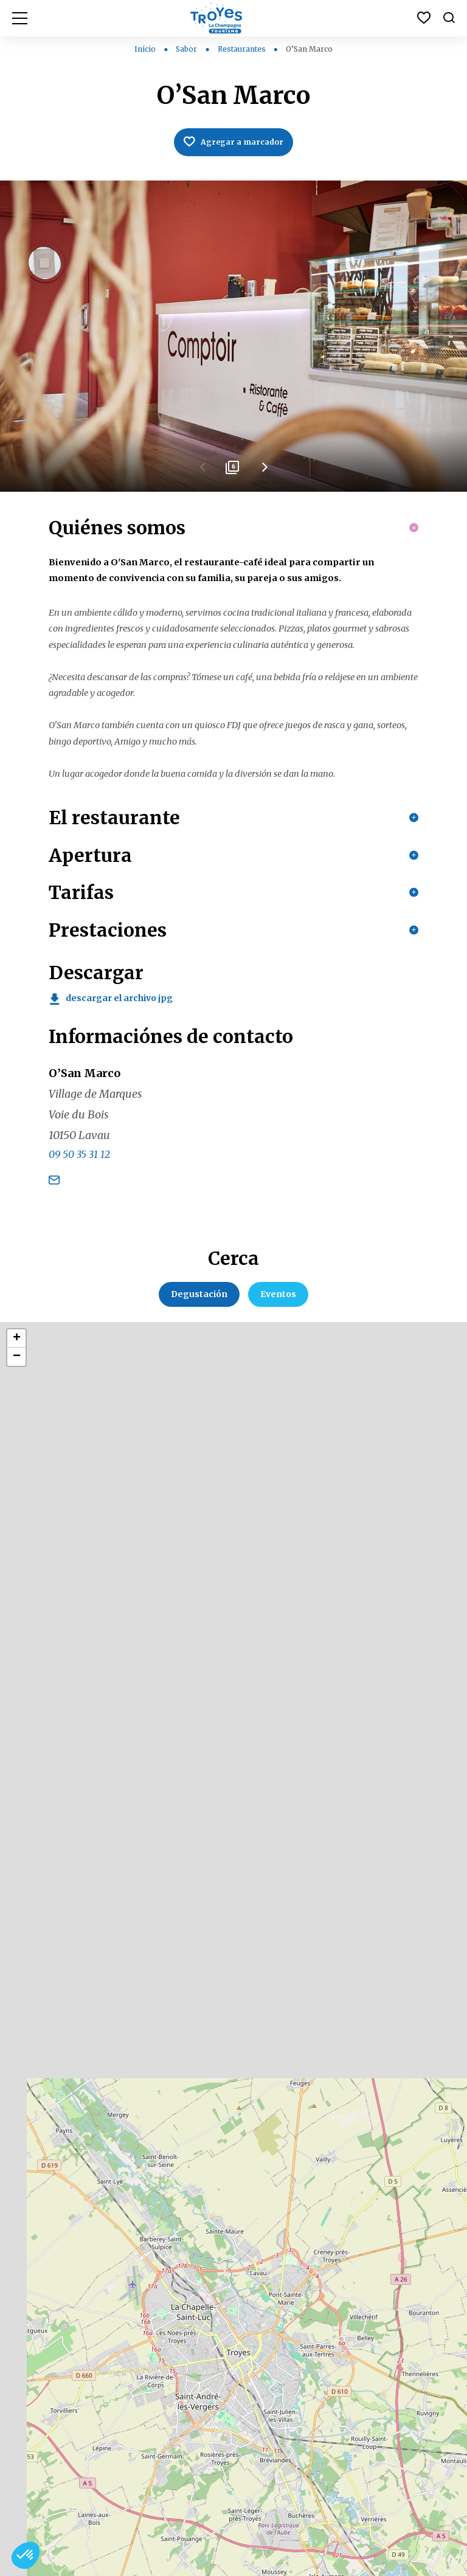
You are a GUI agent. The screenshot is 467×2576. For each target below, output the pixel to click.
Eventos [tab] (278, 1434)
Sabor (187, 48)
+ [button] (17, 1478)
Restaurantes (243, 48)
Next (264, 473)
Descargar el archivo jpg (119, 1138)
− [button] (17, 1496)
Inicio (145, 48)
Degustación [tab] (199, 1434)
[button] (25, 2555)
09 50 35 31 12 (79, 1295)
